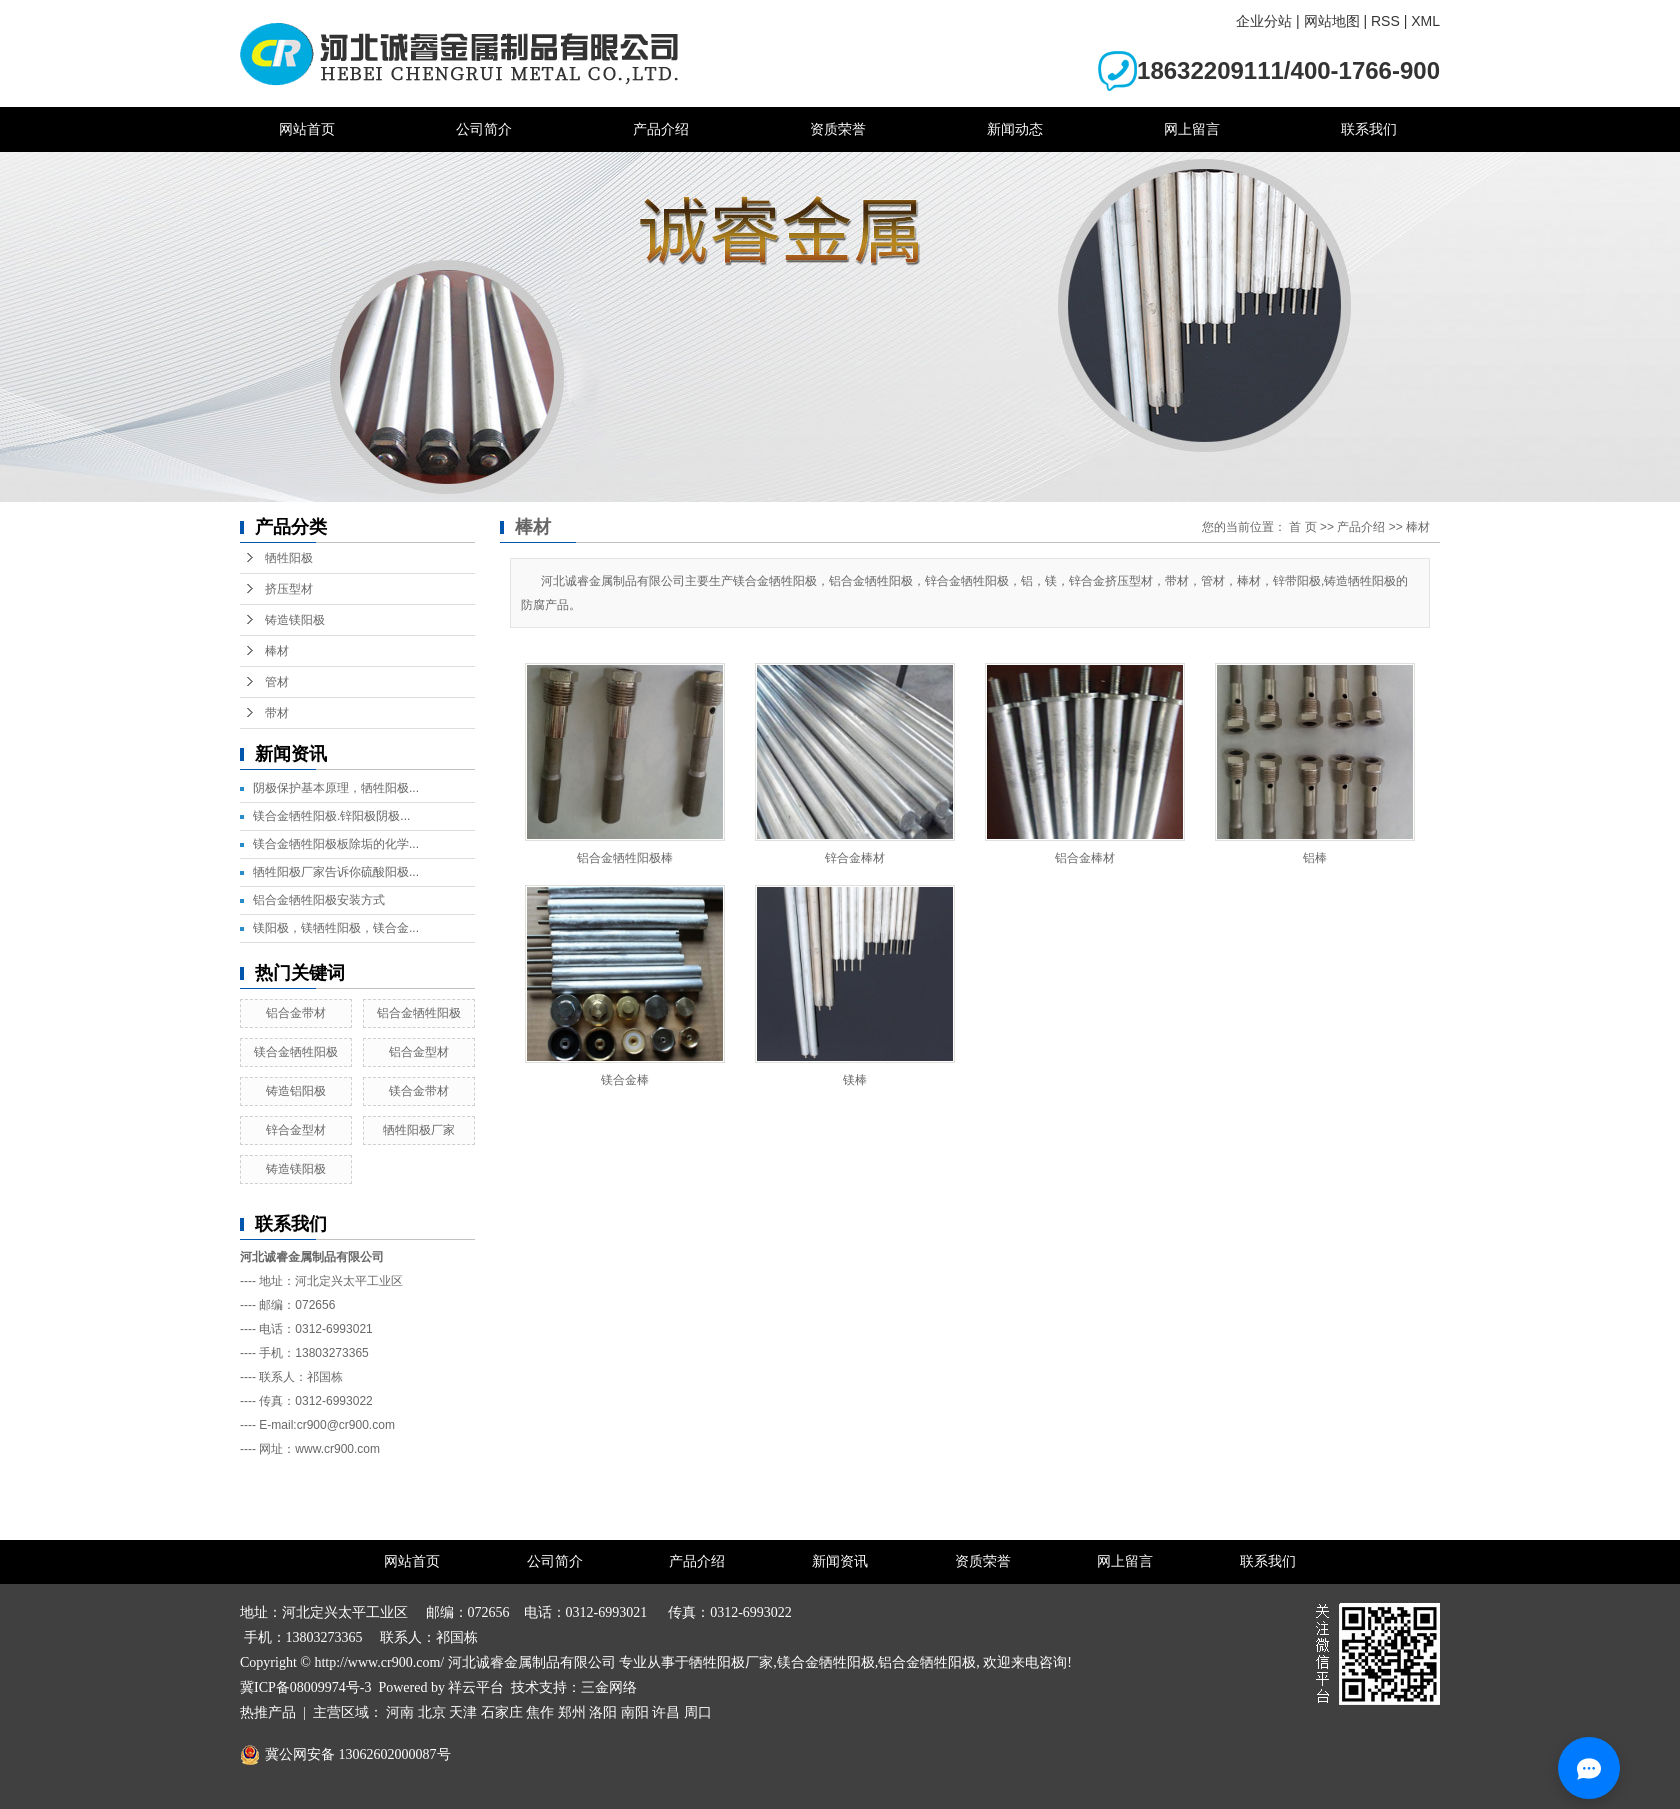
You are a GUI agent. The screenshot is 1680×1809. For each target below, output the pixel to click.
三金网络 (609, 1687)
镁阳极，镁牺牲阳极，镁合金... (336, 928)
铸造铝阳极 (296, 1091)
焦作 (540, 1712)
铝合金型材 (419, 1052)
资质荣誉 (838, 129)
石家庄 (502, 1712)
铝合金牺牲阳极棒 (625, 858)
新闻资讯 (840, 1561)
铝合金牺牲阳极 (419, 1013)
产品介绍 (661, 129)
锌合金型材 (296, 1130)
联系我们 (1369, 129)
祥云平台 (476, 1687)
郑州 (572, 1712)
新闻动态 (1015, 129)
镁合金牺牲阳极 (296, 1052)
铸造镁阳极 (295, 620)
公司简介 (484, 129)
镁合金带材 (419, 1091)
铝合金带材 (296, 1013)
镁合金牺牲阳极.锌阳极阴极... (331, 816)
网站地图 (1332, 21)
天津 (463, 1712)
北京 (432, 1712)
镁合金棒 (625, 1080)
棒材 (277, 651)
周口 (698, 1712)
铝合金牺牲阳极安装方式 (319, 900)
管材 (277, 682)
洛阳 (603, 1712)
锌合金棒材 (855, 858)
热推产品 (268, 1712)
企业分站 (1264, 21)
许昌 (666, 1712)
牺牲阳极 (289, 558)
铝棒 (1315, 858)
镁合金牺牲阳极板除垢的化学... (336, 844)
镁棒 (855, 1080)
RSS (1385, 21)
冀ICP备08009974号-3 (305, 1687)
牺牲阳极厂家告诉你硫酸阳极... (336, 872)
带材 (277, 713)
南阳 (635, 1712)
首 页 (1302, 527)
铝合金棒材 (1085, 858)
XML (1425, 21)
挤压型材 (289, 589)
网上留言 (1192, 129)
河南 (400, 1712)
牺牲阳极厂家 (419, 1130)
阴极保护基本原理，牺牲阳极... (336, 788)
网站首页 (307, 129)
